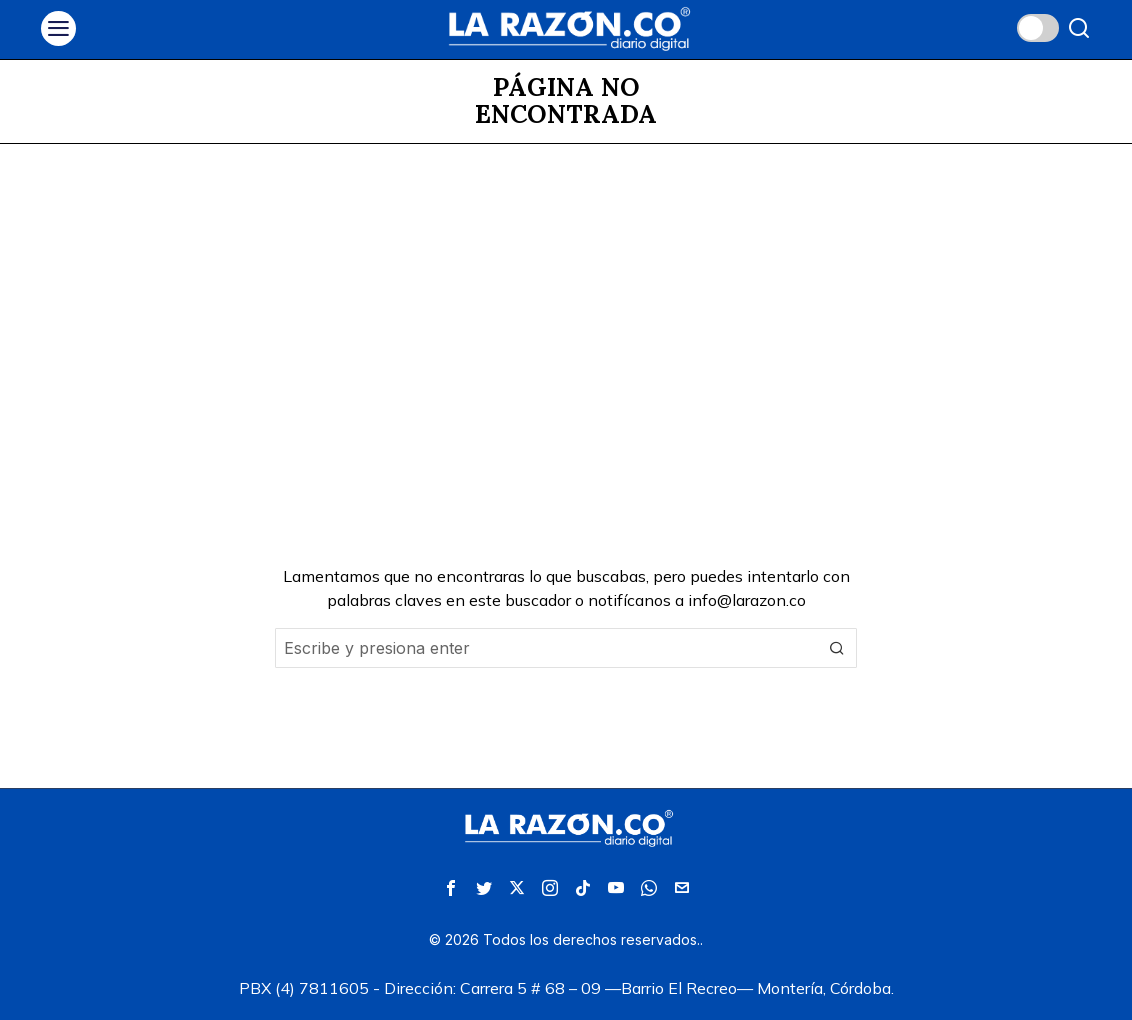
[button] (837, 648)
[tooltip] (451, 888)
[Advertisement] (566, 294)
